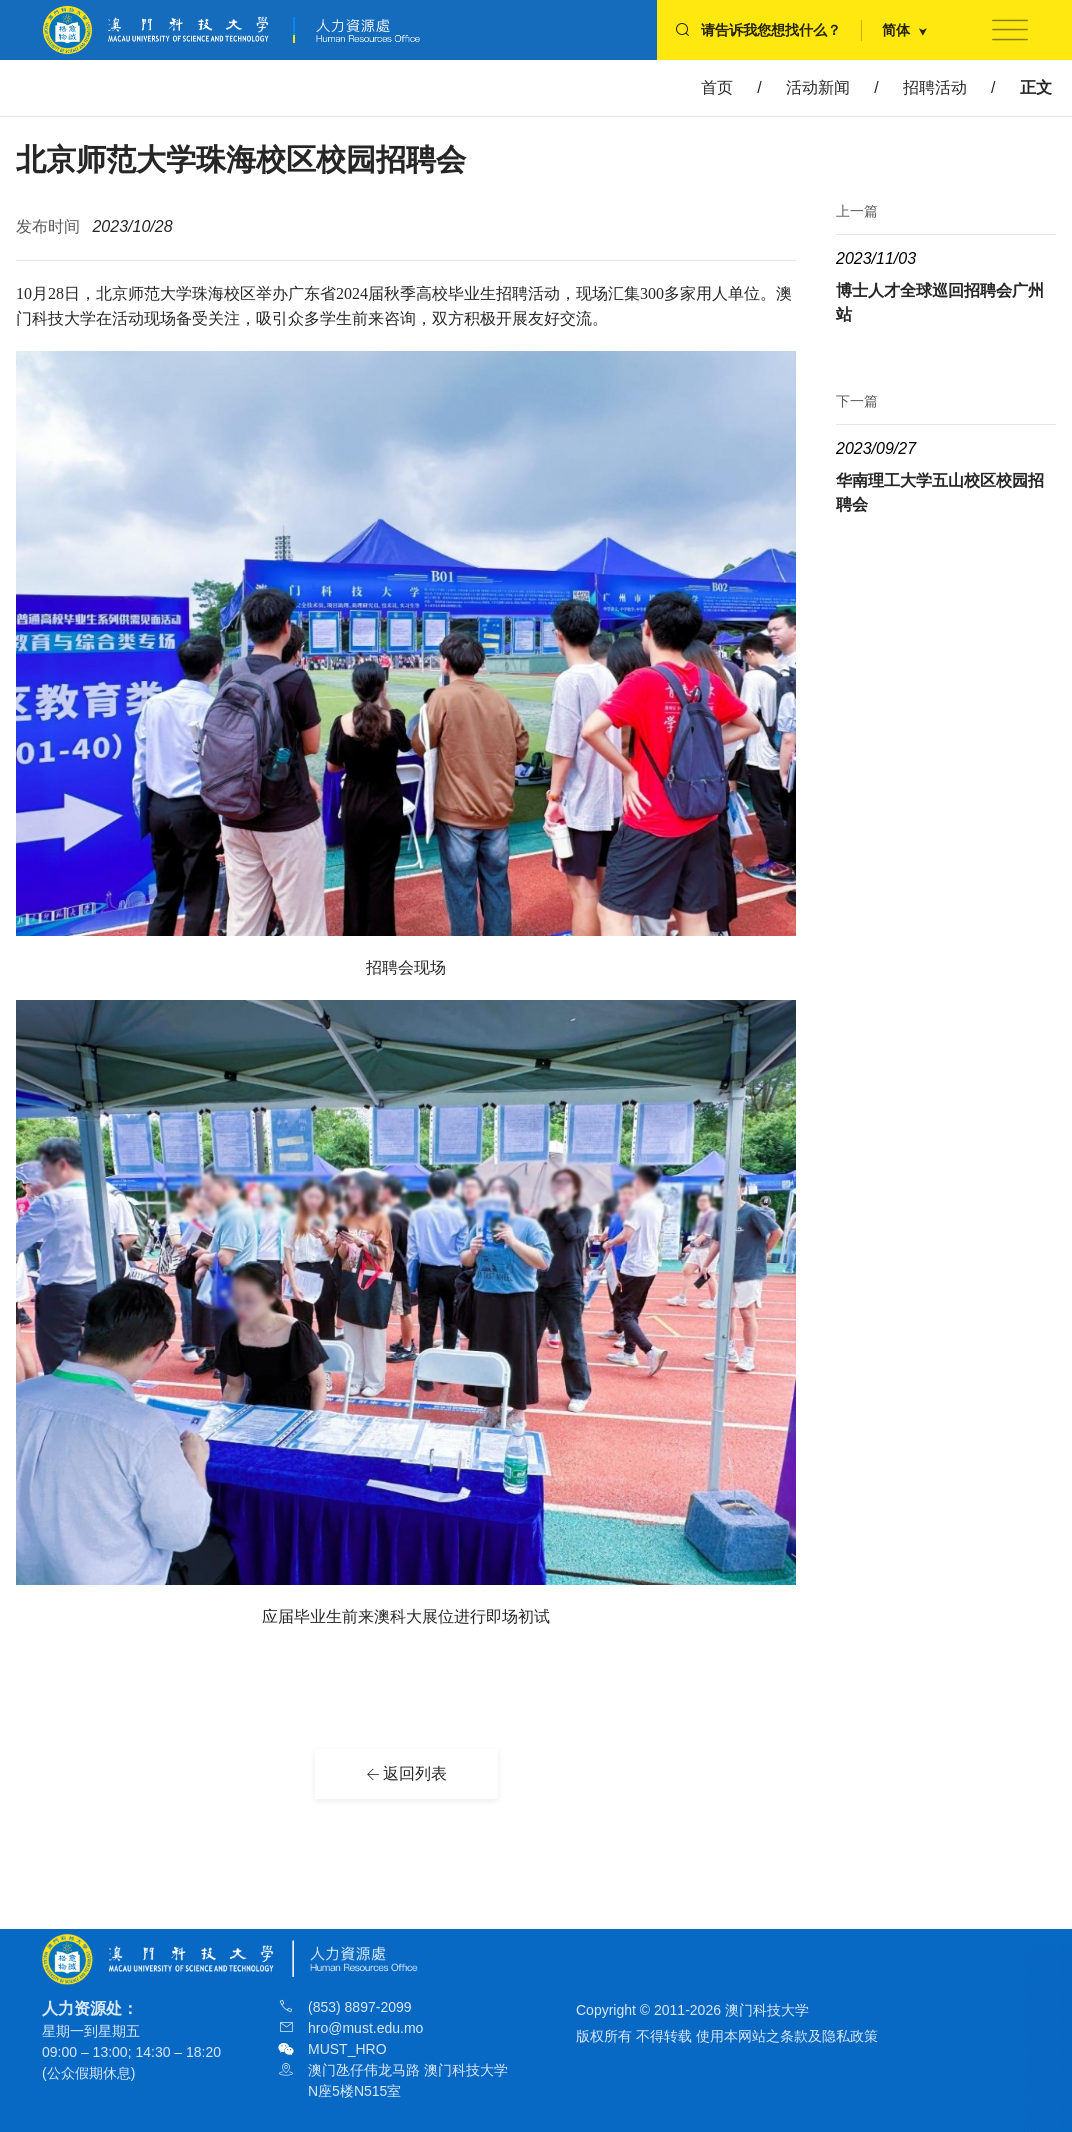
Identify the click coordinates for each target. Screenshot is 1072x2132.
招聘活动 (935, 87)
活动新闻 (818, 87)
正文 (1036, 87)
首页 (717, 87)
